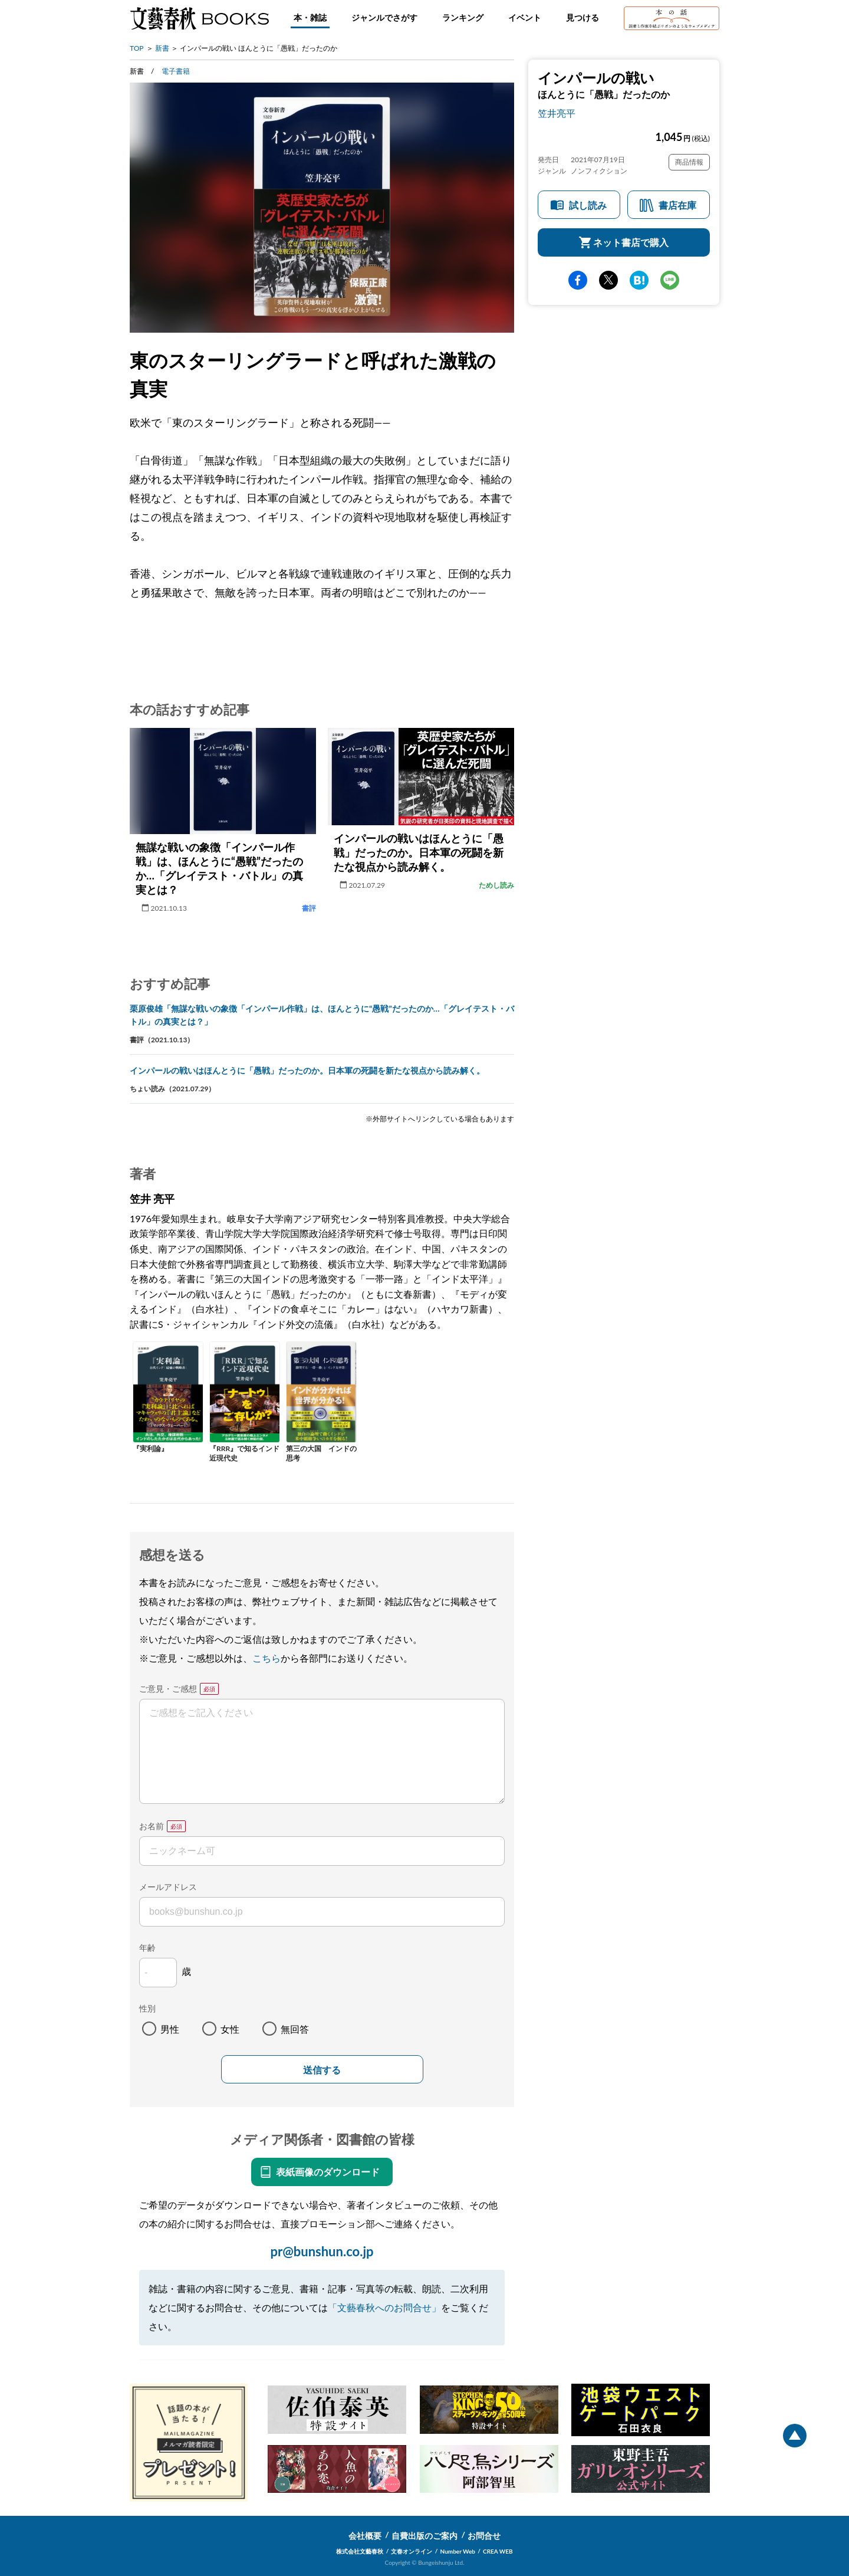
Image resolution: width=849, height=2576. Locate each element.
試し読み (588, 205)
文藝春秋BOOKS (199, 18)
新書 (162, 48)
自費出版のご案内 (424, 2536)
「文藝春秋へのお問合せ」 (384, 2307)
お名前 (151, 1826)
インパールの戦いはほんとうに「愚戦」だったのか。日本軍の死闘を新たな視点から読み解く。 (307, 1070)
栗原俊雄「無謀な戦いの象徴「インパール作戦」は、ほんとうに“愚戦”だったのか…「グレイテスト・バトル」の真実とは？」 (322, 1014)
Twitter (608, 280)
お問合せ (484, 2536)
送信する (322, 2070)
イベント (524, 17)
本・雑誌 (310, 17)
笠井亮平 (556, 113)
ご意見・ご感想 (168, 1689)
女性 (230, 2028)
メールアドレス (168, 1887)
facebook (577, 280)
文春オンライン (411, 2551)
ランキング (462, 17)
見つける (582, 17)
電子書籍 (176, 71)
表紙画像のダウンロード (328, 2171)
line (669, 280)
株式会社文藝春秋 (359, 2551)
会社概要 (364, 2536)
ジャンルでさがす (384, 17)
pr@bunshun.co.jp (321, 2251)
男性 (169, 2028)
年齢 (147, 1947)
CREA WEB (498, 2551)
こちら (266, 1657)
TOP (137, 48)
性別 (147, 2008)
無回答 (295, 2028)
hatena (639, 280)
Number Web (457, 2551)
